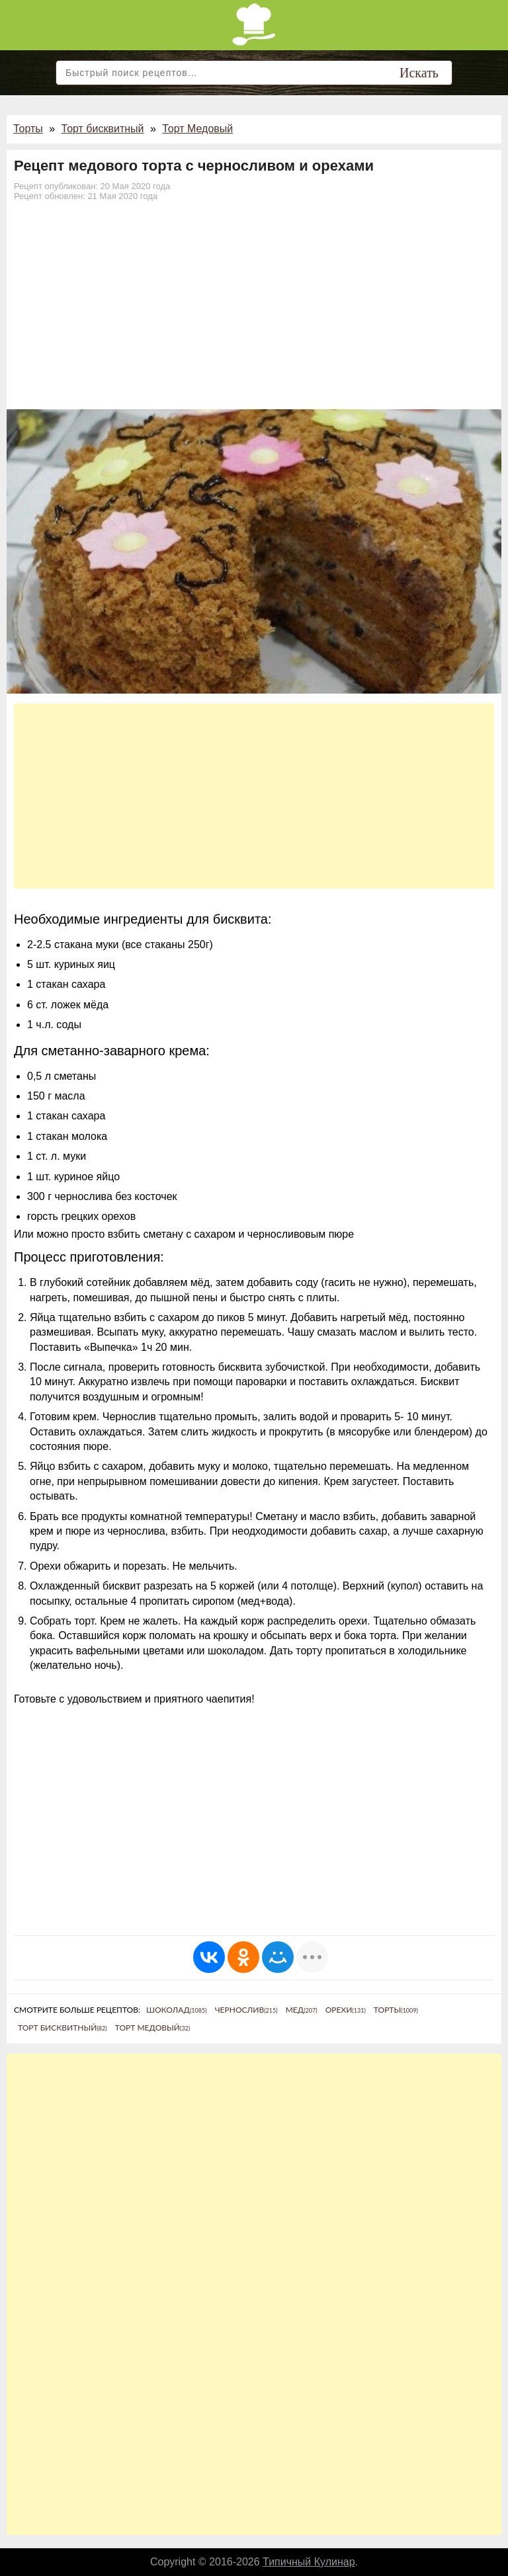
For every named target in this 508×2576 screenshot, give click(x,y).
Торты (28, 128)
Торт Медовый (197, 128)
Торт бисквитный (103, 128)
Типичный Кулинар (309, 2561)
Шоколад (176, 2010)
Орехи (345, 2010)
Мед (302, 2010)
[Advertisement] (254, 310)
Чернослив (246, 2010)
